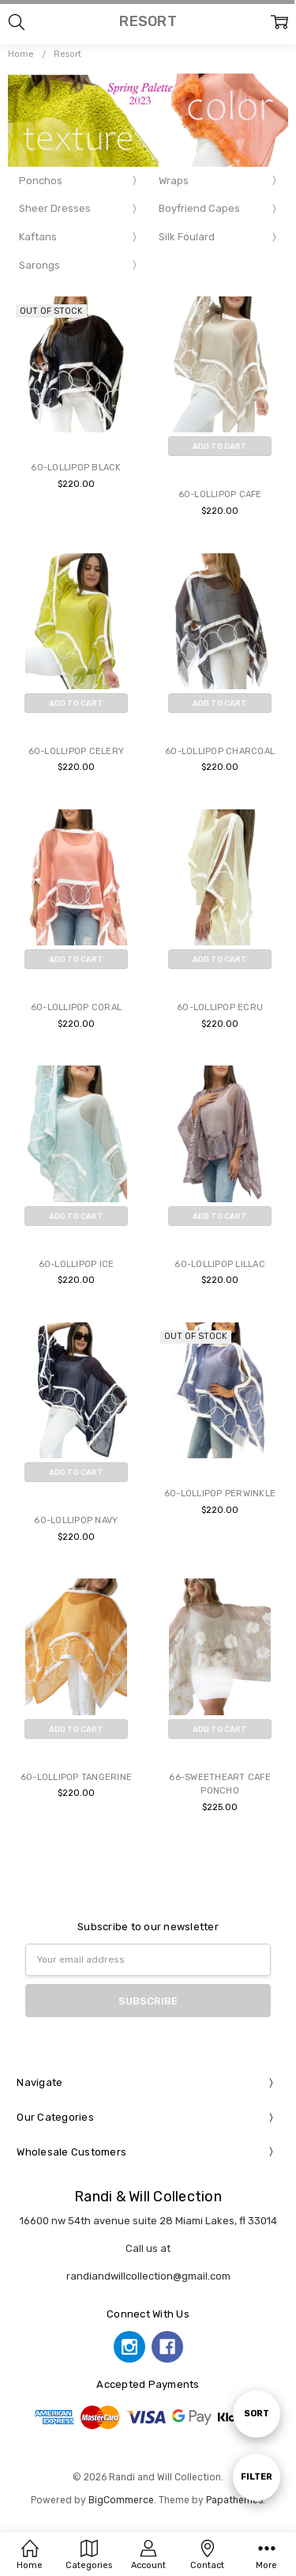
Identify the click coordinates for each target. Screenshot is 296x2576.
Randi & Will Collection (148, 2196)
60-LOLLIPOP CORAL (76, 1007)
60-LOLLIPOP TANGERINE (76, 1777)
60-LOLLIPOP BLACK (76, 467)
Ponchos (40, 181)
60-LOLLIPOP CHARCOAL (220, 751)
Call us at (148, 2248)
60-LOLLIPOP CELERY (76, 751)
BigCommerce (121, 2500)
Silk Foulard (187, 237)
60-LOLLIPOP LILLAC (219, 1264)
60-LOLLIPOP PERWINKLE (219, 1493)
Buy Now (220, 470)
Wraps (174, 181)
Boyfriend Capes (199, 208)
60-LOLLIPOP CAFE (220, 494)
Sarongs (39, 265)
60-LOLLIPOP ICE (76, 1264)
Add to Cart (220, 446)
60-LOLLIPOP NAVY (76, 1520)
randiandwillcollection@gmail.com (148, 2276)
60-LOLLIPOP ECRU (220, 1007)
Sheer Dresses (55, 208)
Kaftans (38, 237)
